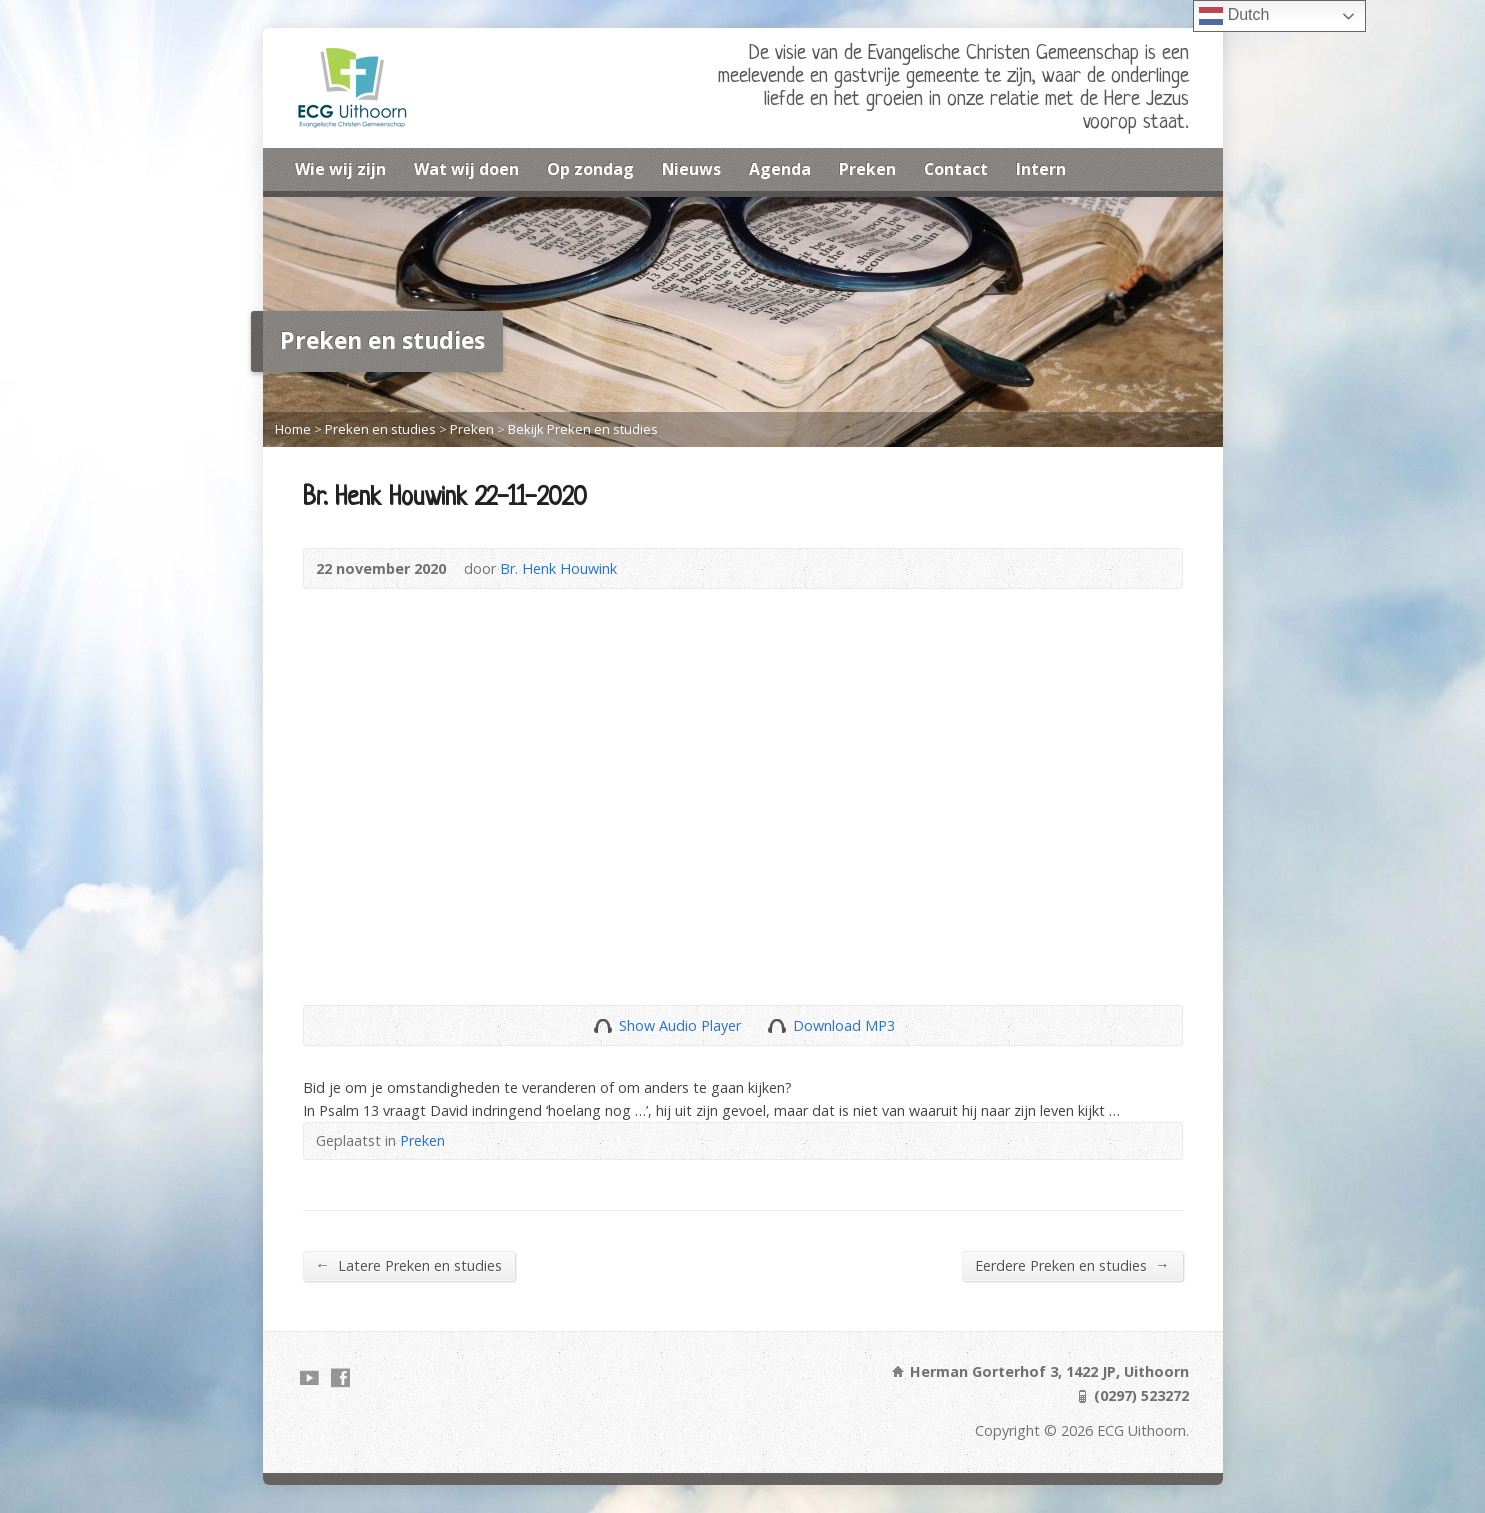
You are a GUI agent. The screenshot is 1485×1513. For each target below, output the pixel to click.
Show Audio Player (602, 1025)
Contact (956, 169)
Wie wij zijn (340, 169)
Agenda (780, 169)
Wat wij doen (466, 169)
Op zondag (590, 169)
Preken (867, 169)
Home (293, 429)
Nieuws (691, 169)
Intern (1041, 169)
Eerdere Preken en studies (1072, 1265)
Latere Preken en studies (409, 1265)
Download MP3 (844, 1025)
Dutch (1234, 16)
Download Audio (776, 1025)
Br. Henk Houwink (558, 568)
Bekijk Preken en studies (583, 429)
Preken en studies (380, 429)
